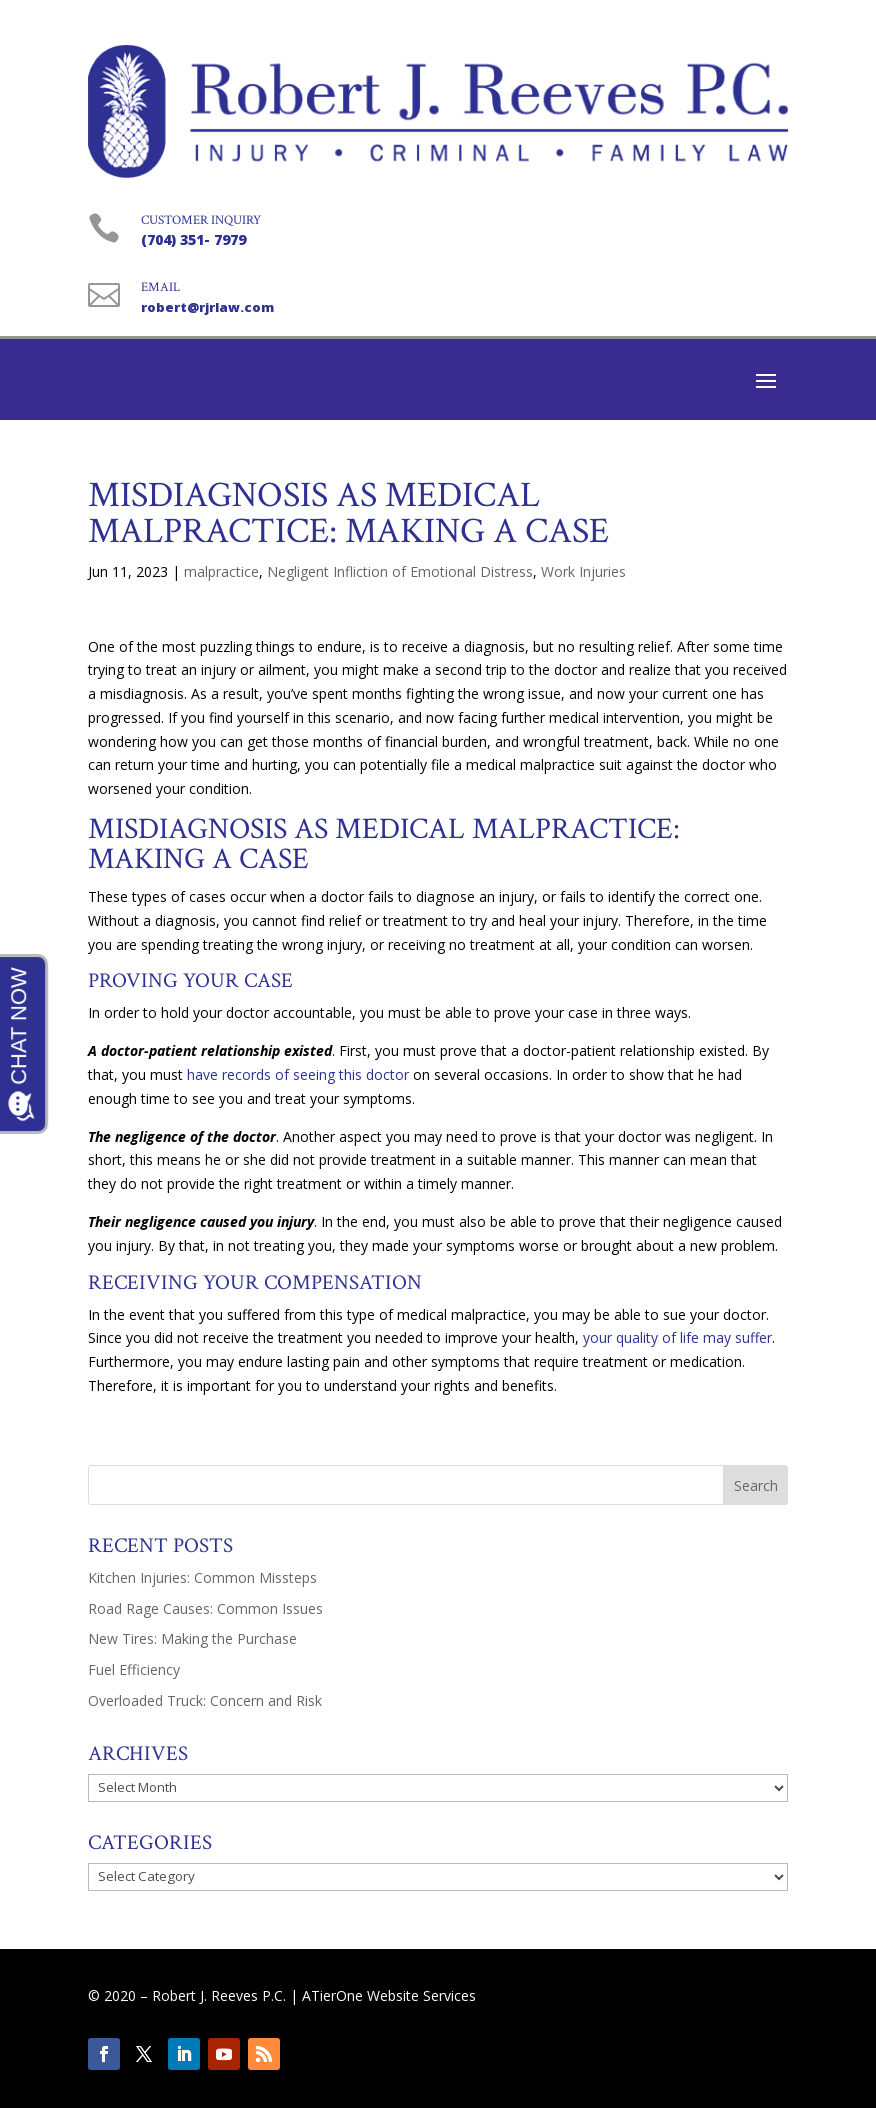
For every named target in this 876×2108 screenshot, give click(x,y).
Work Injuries (583, 571)
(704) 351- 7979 (193, 239)
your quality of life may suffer (677, 1337)
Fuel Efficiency (134, 1669)
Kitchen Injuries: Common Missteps (202, 1577)
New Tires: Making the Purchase (192, 1638)
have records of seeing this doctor (298, 1074)
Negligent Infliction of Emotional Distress (400, 571)
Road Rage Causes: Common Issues (205, 1608)
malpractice (221, 571)
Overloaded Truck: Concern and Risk (205, 1700)
